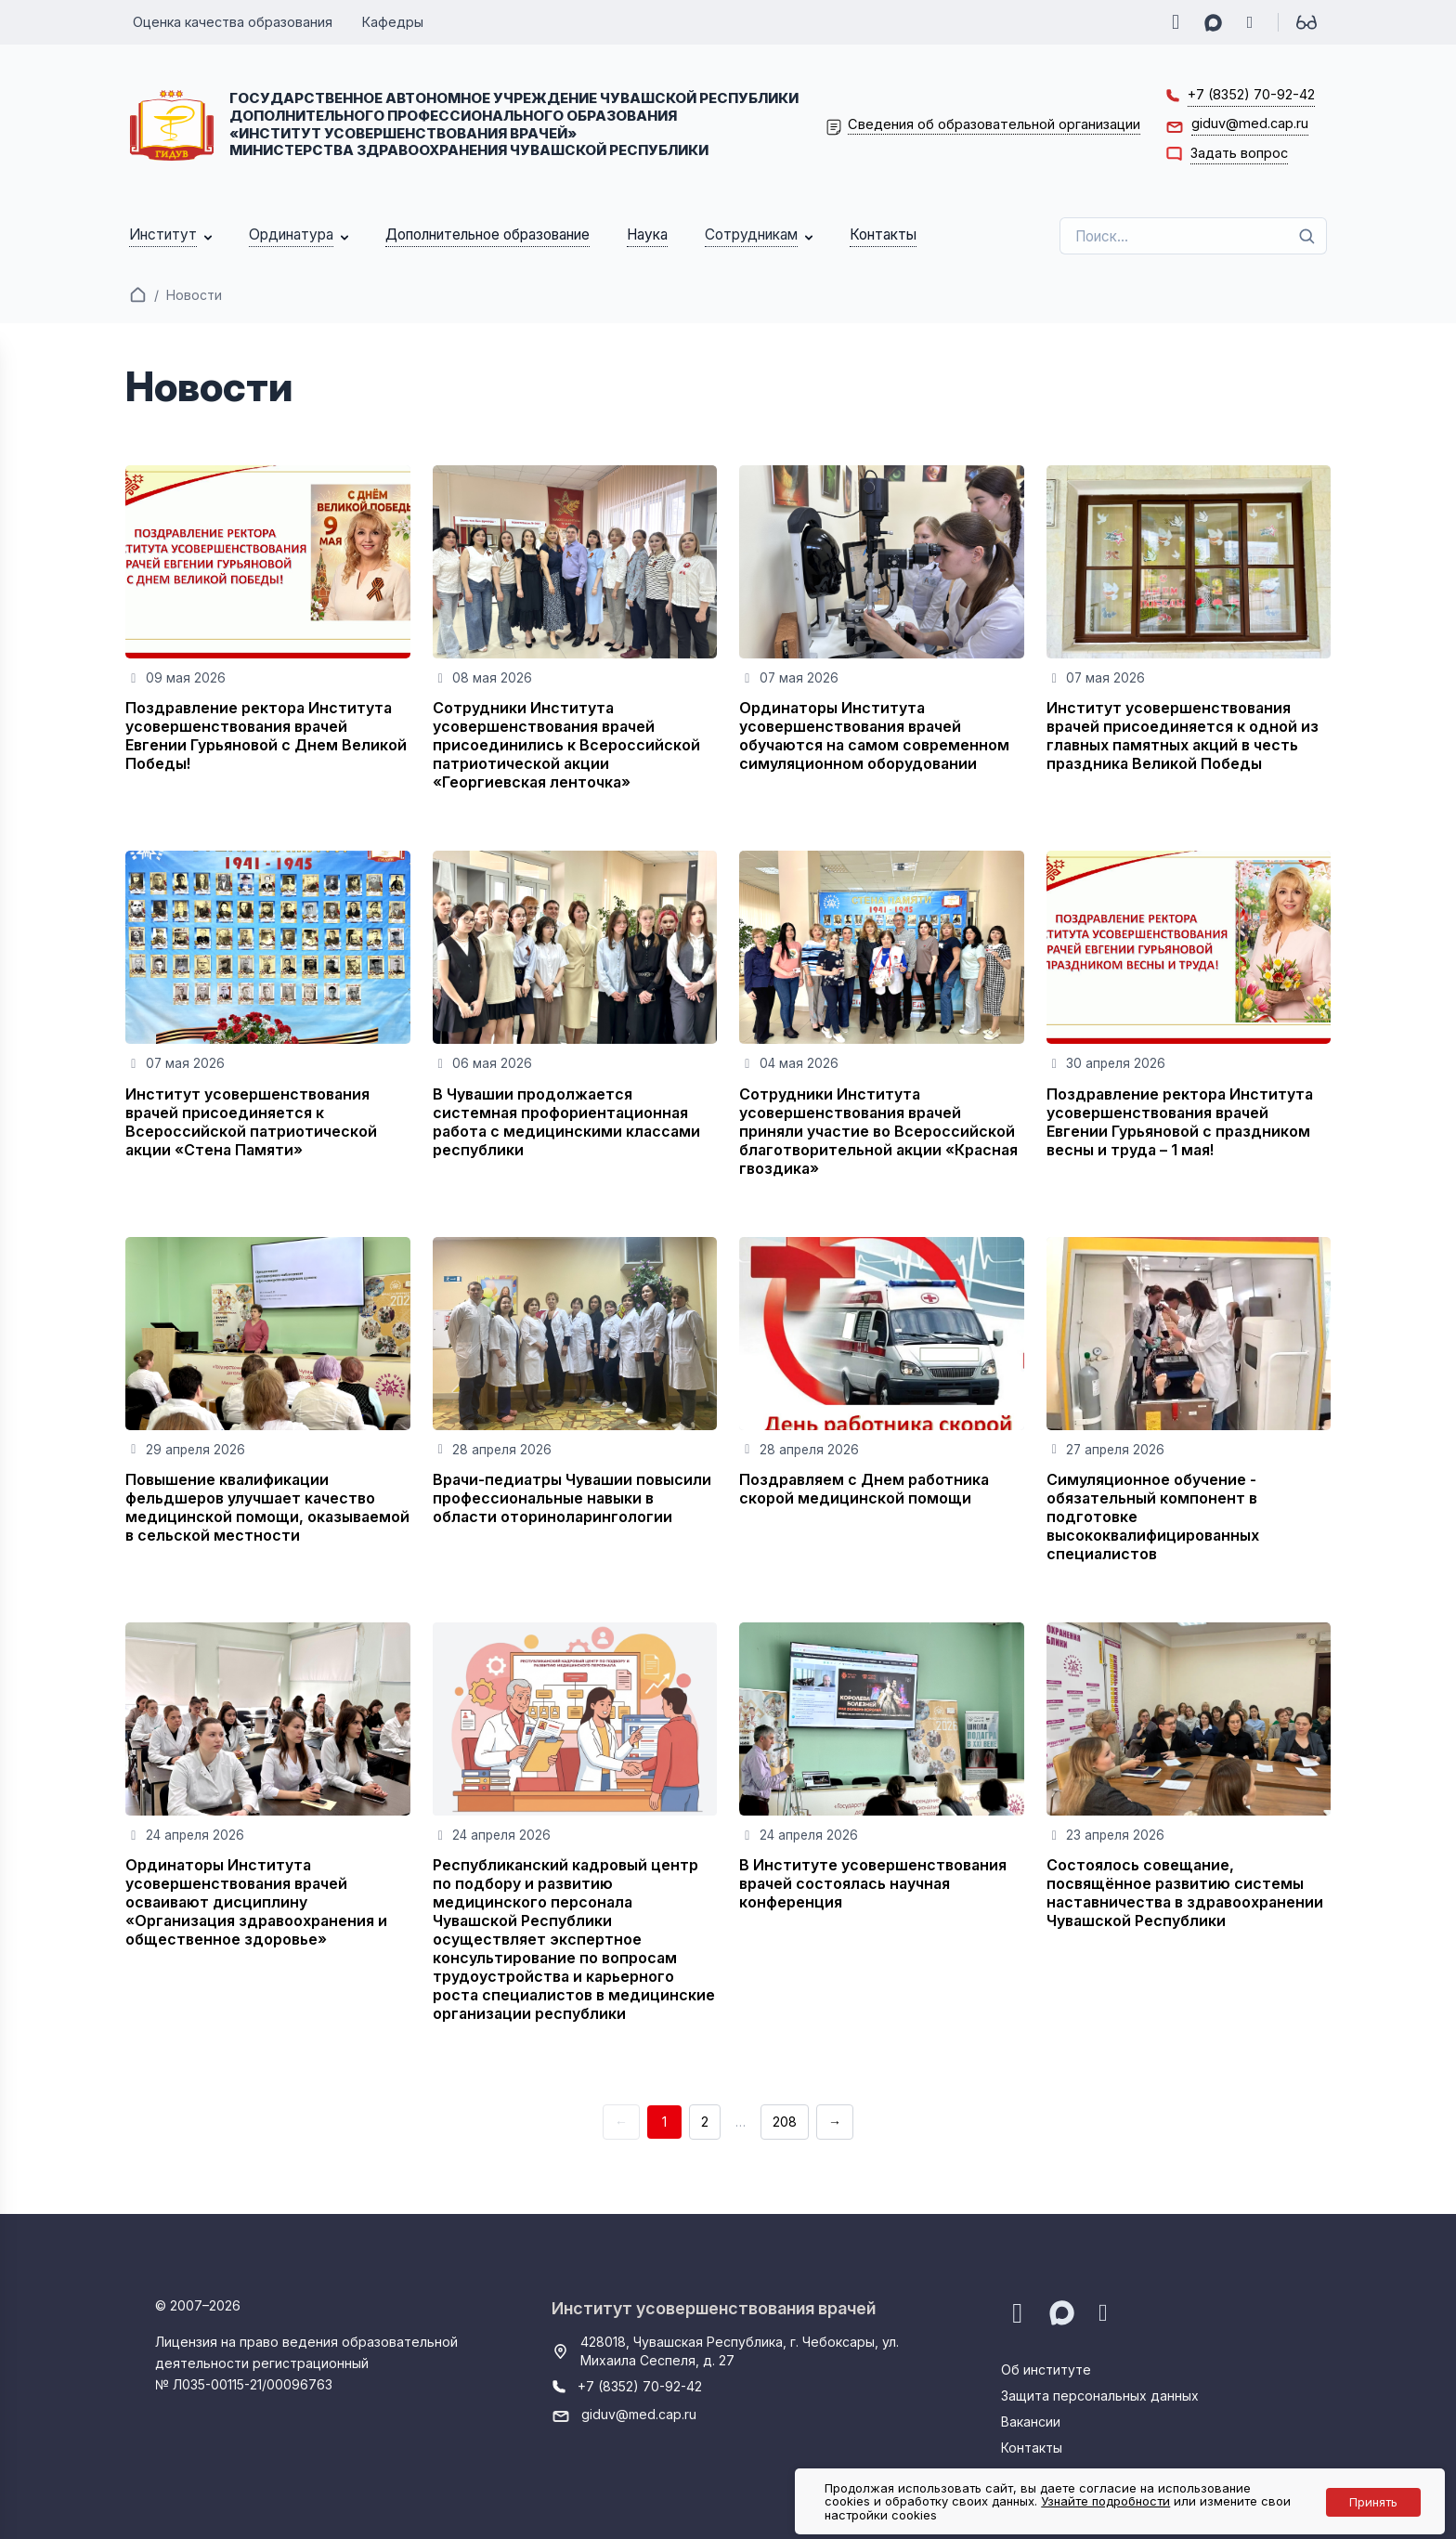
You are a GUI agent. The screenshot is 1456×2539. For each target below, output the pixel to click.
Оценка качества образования (232, 22)
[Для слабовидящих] (1306, 22)
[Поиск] (1306, 236)
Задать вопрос (1239, 153)
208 (785, 2121)
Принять (1373, 2501)
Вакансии (1030, 2421)
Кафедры (392, 22)
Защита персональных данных (1100, 2395)
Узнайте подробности (1105, 2500)
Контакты (1031, 2447)
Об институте (1046, 2369)
